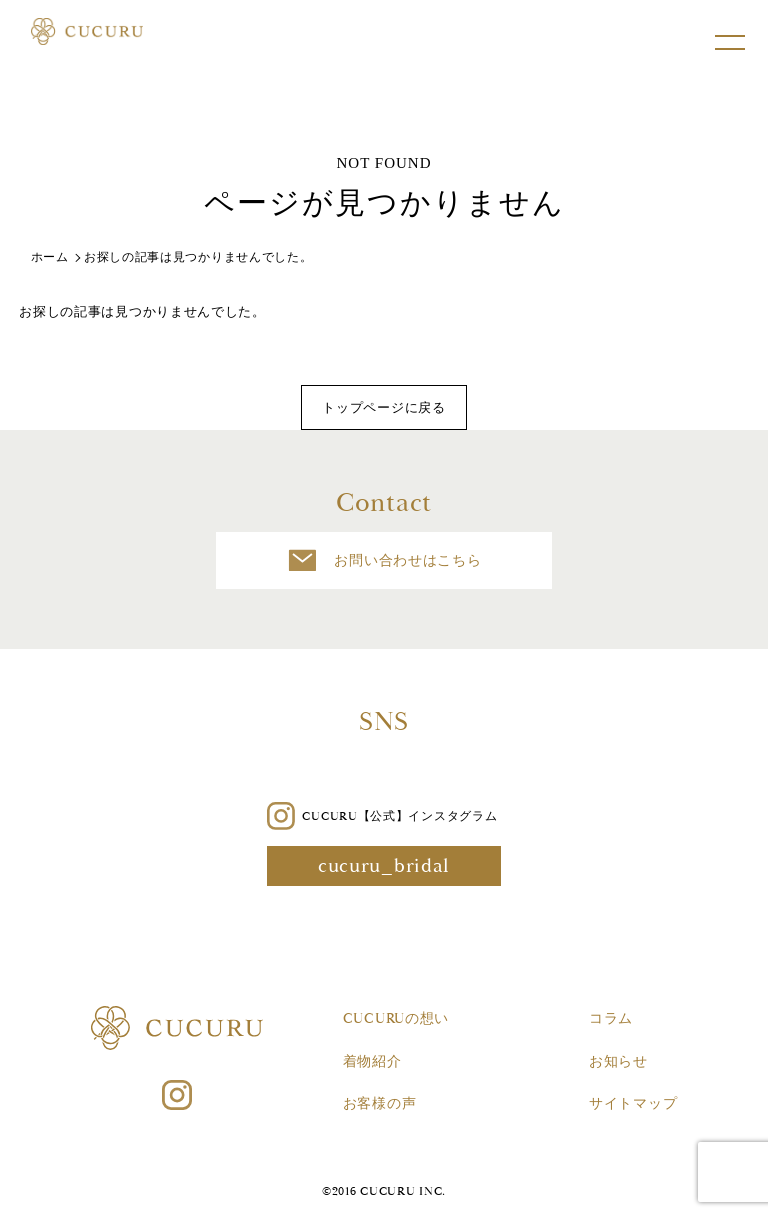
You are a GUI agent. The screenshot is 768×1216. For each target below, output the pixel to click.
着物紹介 (372, 1062)
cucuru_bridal (384, 866)
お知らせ (618, 1062)
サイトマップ (633, 1104)
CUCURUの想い (396, 1019)
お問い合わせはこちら (384, 560)
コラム (611, 1019)
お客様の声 (380, 1104)
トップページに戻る (383, 407)
